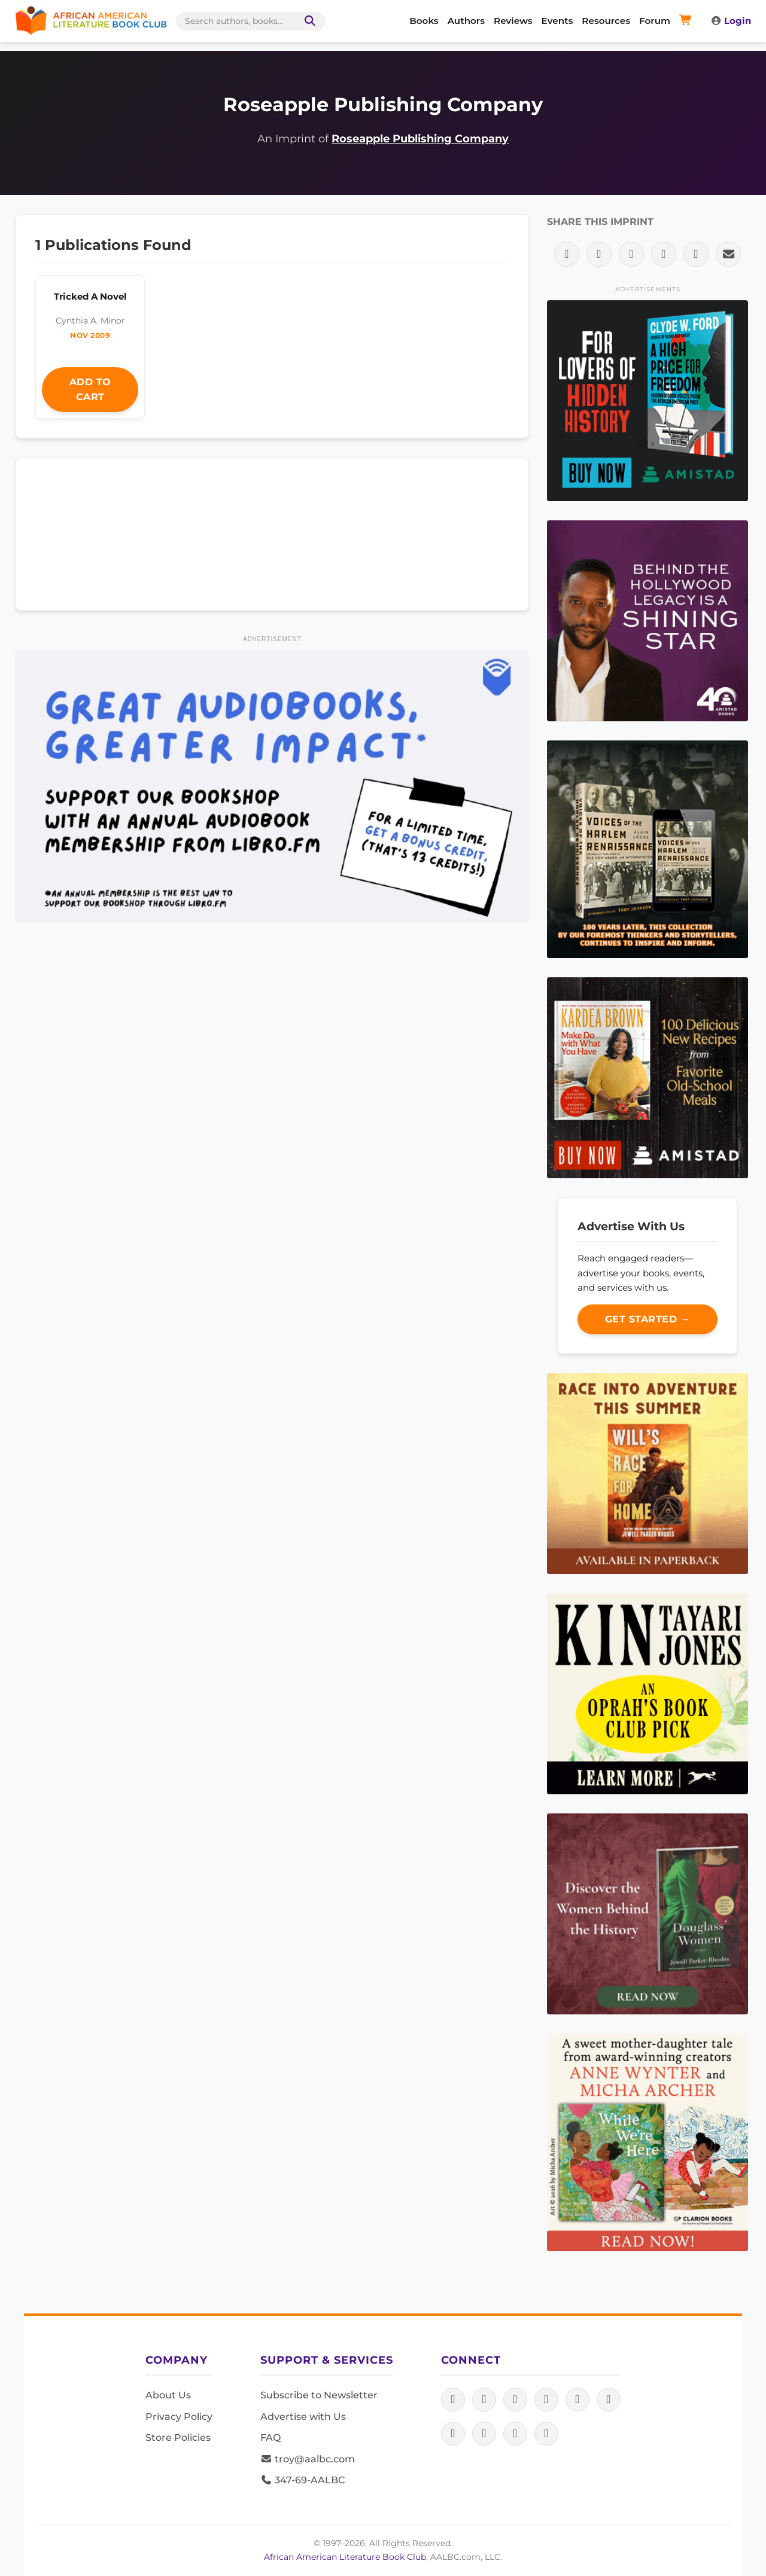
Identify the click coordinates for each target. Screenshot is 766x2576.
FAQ (270, 2437)
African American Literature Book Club (345, 2556)
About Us (168, 2395)
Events (557, 20)
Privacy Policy (178, 2416)
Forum (654, 20)
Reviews (513, 20)
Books (423, 20)
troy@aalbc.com (307, 2459)
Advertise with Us (303, 2416)
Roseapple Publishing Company (420, 138)
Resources (606, 20)
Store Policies (178, 2437)
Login (730, 20)
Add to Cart (90, 389)
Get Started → (648, 1319)
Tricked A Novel (90, 296)
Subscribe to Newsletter (319, 2395)
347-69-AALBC (302, 2480)
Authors (466, 20)
